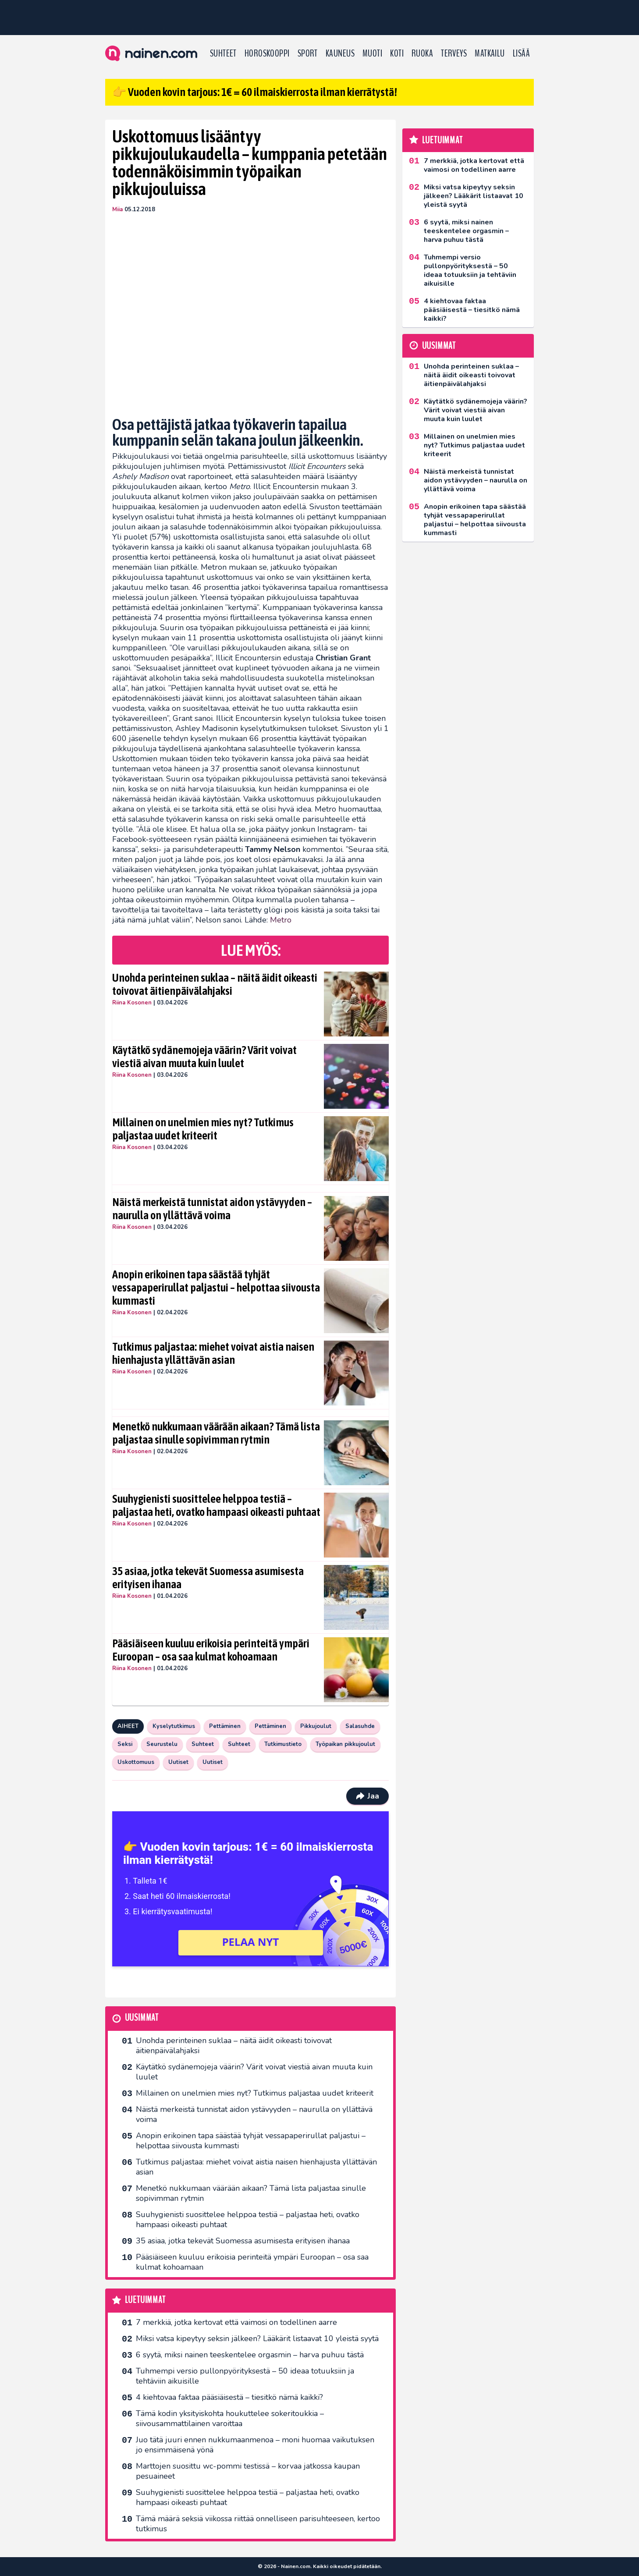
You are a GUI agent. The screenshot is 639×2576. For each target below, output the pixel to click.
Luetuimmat (145, 2300)
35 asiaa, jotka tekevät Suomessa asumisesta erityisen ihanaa (208, 1578)
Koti (397, 53)
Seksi (124, 1744)
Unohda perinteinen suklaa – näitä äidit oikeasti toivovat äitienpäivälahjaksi (214, 984)
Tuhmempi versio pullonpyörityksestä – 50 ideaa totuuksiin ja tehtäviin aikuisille (245, 2376)
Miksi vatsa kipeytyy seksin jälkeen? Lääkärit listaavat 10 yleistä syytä (257, 2338)
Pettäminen (225, 1726)
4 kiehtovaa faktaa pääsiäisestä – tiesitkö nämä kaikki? (229, 2397)
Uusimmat (142, 2018)
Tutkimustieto (283, 1744)
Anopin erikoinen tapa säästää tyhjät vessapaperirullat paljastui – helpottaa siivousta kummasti (216, 1287)
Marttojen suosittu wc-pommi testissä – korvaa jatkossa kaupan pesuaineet (248, 2471)
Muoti (372, 53)
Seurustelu (162, 1744)
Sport (308, 53)
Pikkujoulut (315, 1726)
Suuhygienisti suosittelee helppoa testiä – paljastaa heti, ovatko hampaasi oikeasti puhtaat (216, 1505)
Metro (280, 920)
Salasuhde (360, 1726)
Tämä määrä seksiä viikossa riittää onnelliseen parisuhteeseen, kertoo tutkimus (258, 2523)
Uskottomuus (135, 1762)
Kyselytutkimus (174, 1726)
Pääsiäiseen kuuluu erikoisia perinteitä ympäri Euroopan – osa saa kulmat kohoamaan (210, 1650)
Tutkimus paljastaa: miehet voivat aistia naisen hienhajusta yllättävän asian (213, 1353)
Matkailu (490, 53)
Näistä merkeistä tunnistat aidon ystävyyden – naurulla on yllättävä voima (212, 1209)
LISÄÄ (521, 53)
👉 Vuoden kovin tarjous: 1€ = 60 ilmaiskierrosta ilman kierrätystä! (254, 92)
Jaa (367, 1796)
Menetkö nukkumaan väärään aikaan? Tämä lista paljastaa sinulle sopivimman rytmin (216, 1433)
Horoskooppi (267, 53)
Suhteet (223, 53)
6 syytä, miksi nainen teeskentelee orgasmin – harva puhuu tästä (250, 2354)
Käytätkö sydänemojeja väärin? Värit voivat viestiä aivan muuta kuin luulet (204, 1056)
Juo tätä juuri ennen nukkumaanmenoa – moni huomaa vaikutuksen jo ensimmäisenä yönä (255, 2444)
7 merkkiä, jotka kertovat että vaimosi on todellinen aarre (236, 2322)
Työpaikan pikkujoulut (345, 1744)
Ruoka (422, 53)
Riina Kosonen (132, 1003)
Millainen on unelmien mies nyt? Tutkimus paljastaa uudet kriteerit (203, 1129)
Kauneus (340, 53)
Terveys (454, 53)
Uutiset (178, 1762)
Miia (117, 209)
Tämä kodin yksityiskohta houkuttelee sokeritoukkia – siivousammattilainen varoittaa (230, 2418)
